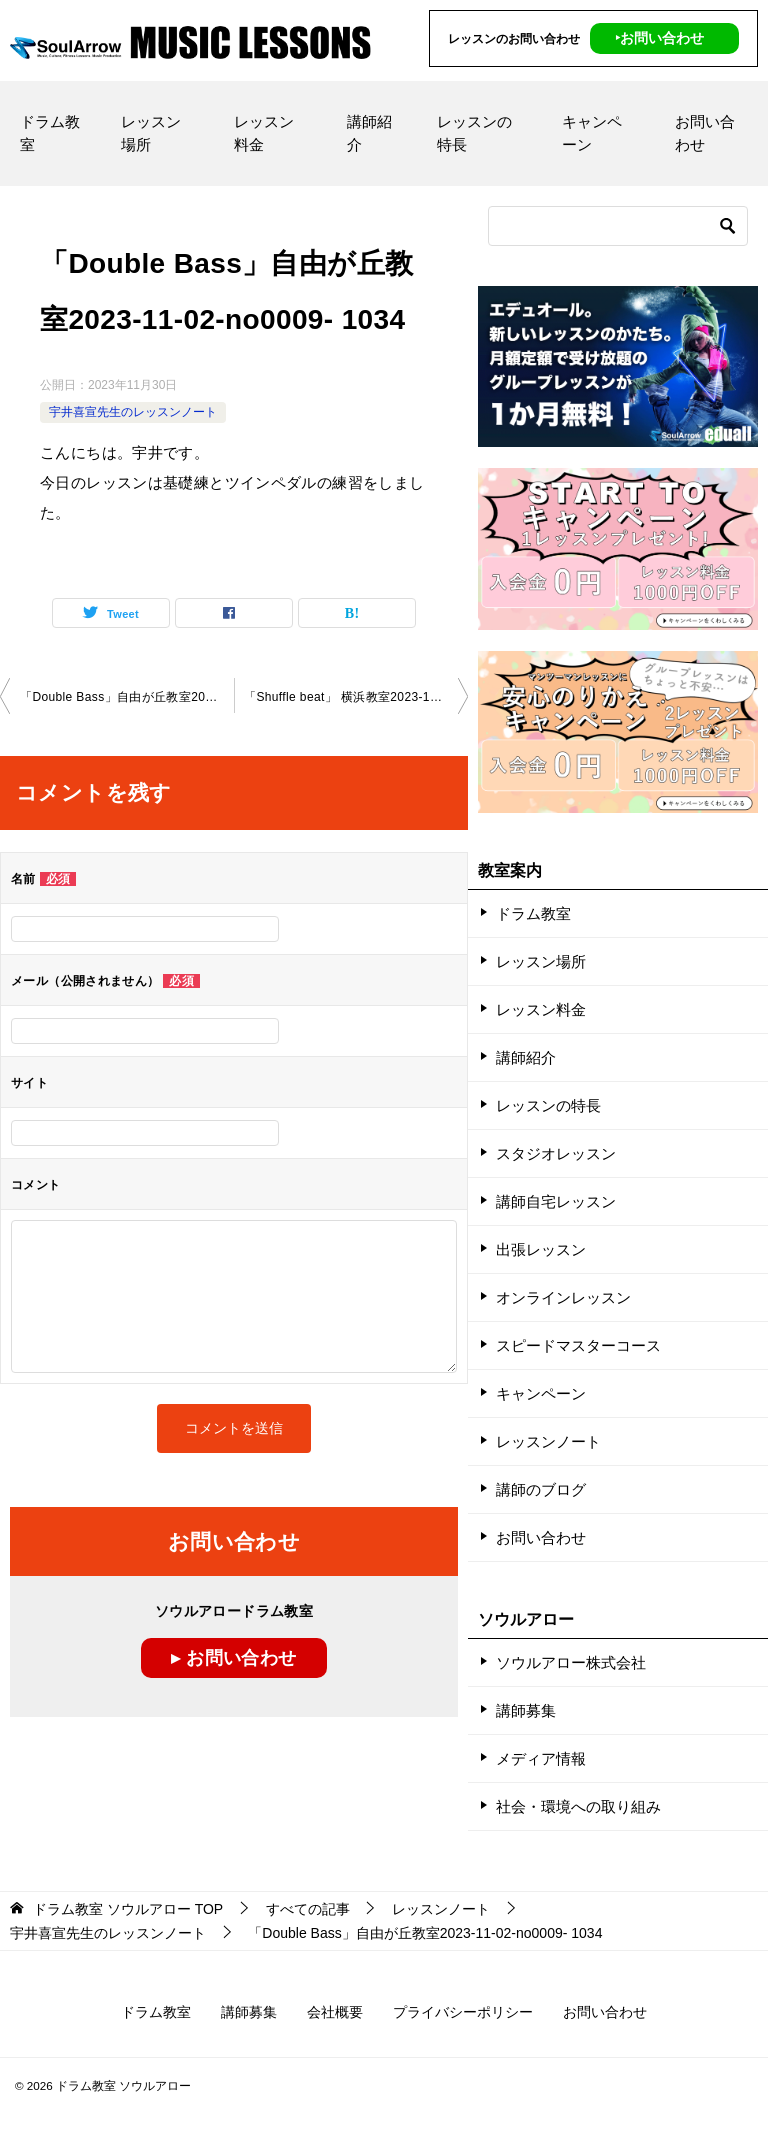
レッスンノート (548, 1441)
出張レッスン (541, 1249)
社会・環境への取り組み (578, 1806)
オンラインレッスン (563, 1297)
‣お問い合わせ (659, 38)
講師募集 (526, 1710)
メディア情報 (541, 1758)
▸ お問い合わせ (233, 1658)
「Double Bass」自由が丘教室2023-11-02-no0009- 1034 (127, 697)
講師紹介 (369, 133)
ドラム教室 (50, 133)
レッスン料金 (264, 133)
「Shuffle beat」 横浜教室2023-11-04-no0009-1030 (356, 697)
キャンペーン (592, 133)
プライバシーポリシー (463, 2012)
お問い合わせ (705, 133)
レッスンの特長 (474, 133)
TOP (128, 1909)
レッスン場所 (151, 133)
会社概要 (335, 2012)
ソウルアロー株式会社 (571, 1662)
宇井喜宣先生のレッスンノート (133, 412)
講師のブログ (541, 1489)
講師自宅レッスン (556, 1201)
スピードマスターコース (578, 1345)
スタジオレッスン (556, 1153)
